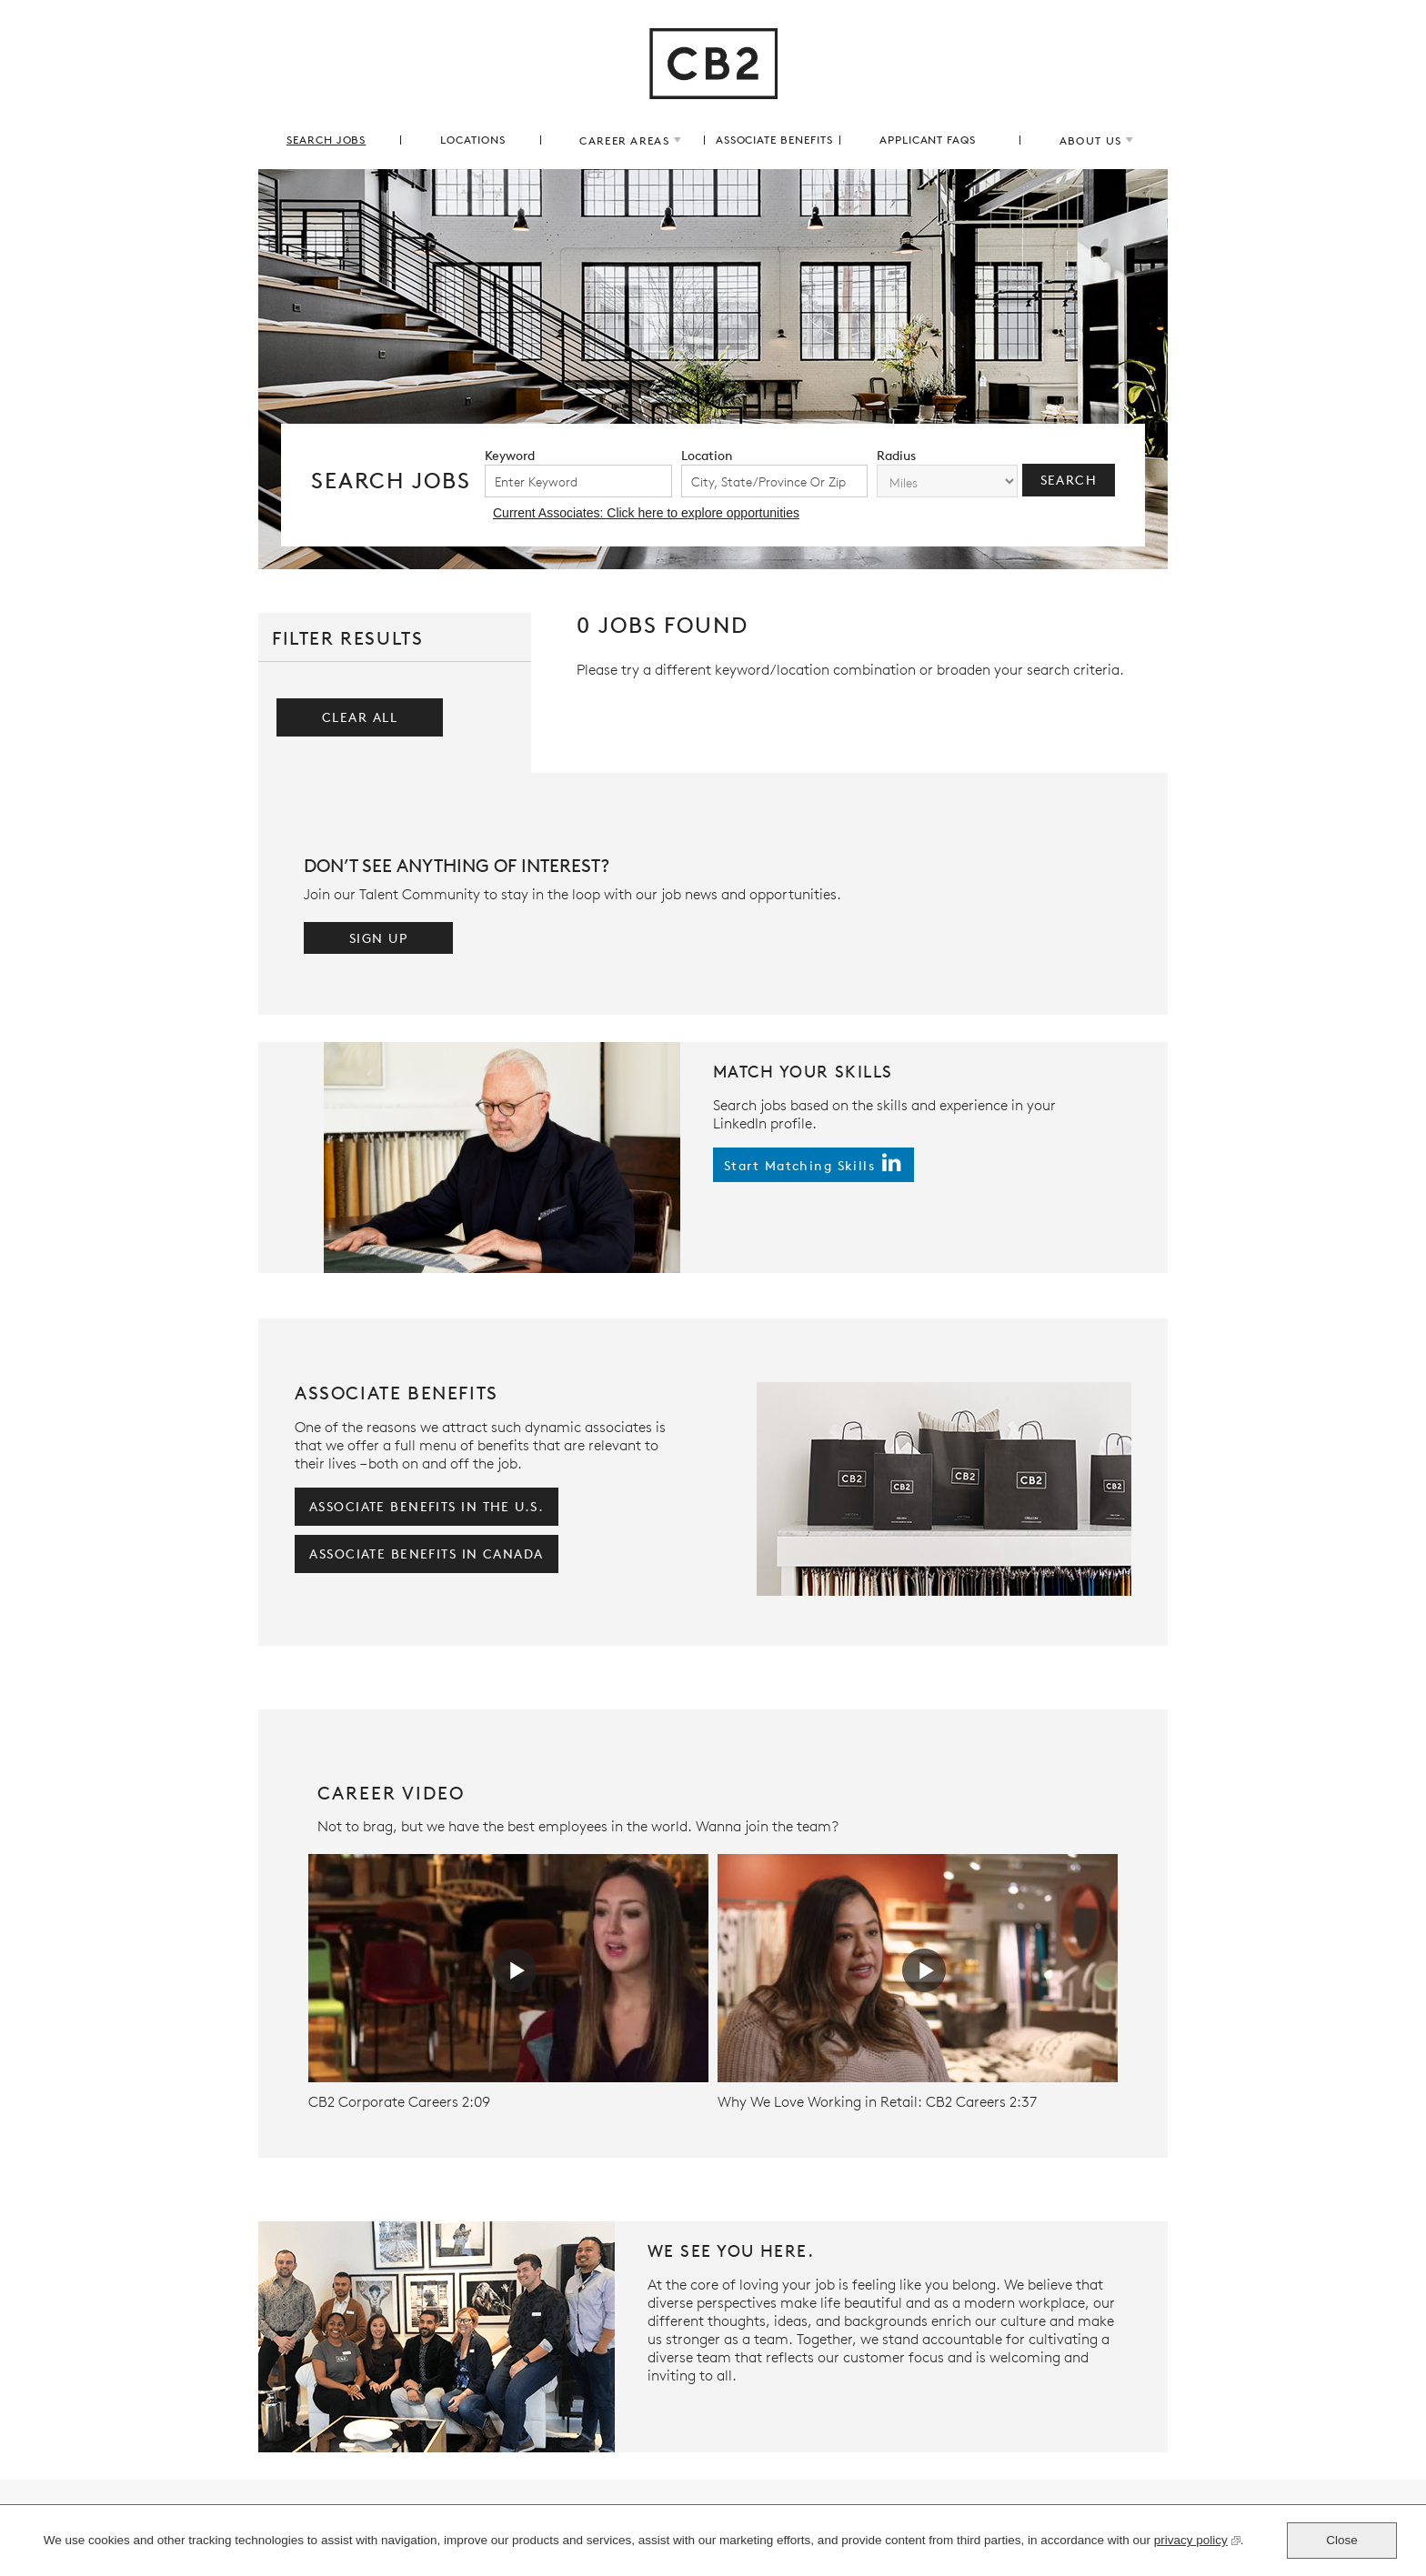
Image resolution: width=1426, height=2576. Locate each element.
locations (473, 139)
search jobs (326, 139)
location (707, 455)
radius (896, 455)
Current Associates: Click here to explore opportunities (646, 513)
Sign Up (378, 938)
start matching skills (799, 1165)
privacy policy (1191, 2542)
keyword (510, 455)
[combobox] (775, 481)
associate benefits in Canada (426, 1553)
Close (1342, 2540)
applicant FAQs (927, 139)
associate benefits (774, 139)
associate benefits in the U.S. (426, 1506)
